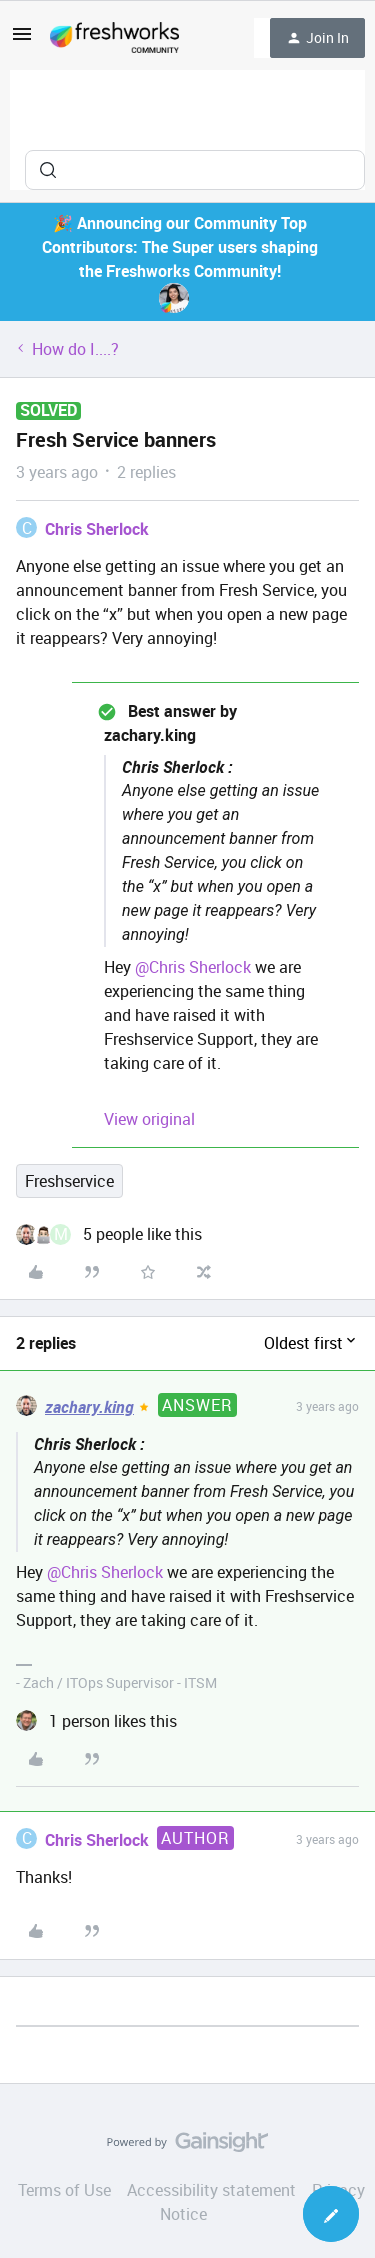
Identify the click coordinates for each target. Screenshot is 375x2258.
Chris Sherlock (97, 529)
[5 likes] (109, 1234)
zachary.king (89, 1407)
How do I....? (75, 349)
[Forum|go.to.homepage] (114, 38)
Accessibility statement (211, 2190)
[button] (22, 40)
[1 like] (96, 1721)
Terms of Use (64, 2190)
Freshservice (69, 1181)
